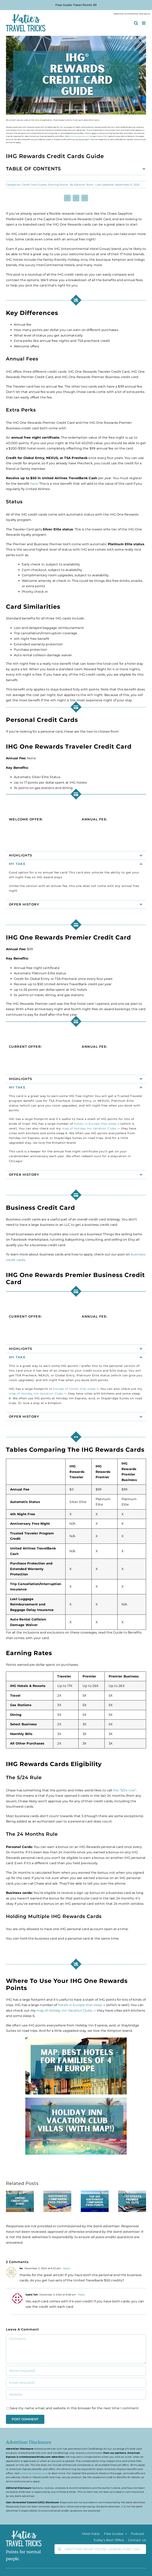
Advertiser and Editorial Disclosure (132, 13)
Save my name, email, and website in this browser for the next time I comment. (74, 2408)
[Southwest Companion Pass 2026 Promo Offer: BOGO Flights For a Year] (57, 2192)
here (34, 483)
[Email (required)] (76, 2383)
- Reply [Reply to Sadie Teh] (80, 2294)
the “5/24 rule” (124, 1790)
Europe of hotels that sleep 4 (76, 1389)
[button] (76, 169)
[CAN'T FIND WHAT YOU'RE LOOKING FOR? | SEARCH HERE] (100, 2549)
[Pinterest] (76, 198)
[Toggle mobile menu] (144, 23)
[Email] (84, 198)
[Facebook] (67, 198)
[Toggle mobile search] (136, 23)
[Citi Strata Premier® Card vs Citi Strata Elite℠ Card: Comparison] (132, 2192)
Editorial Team (83, 184)
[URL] (76, 2395)
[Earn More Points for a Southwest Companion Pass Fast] (95, 2192)
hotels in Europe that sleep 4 (96, 1123)
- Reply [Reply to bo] (65, 2268)
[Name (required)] (76, 2371)
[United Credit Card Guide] (20, 2192)
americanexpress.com (79, 136)
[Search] (59, 2549)
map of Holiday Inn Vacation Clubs (89, 1128)
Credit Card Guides (34, 184)
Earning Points (58, 184)
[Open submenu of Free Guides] (125, 2533)
